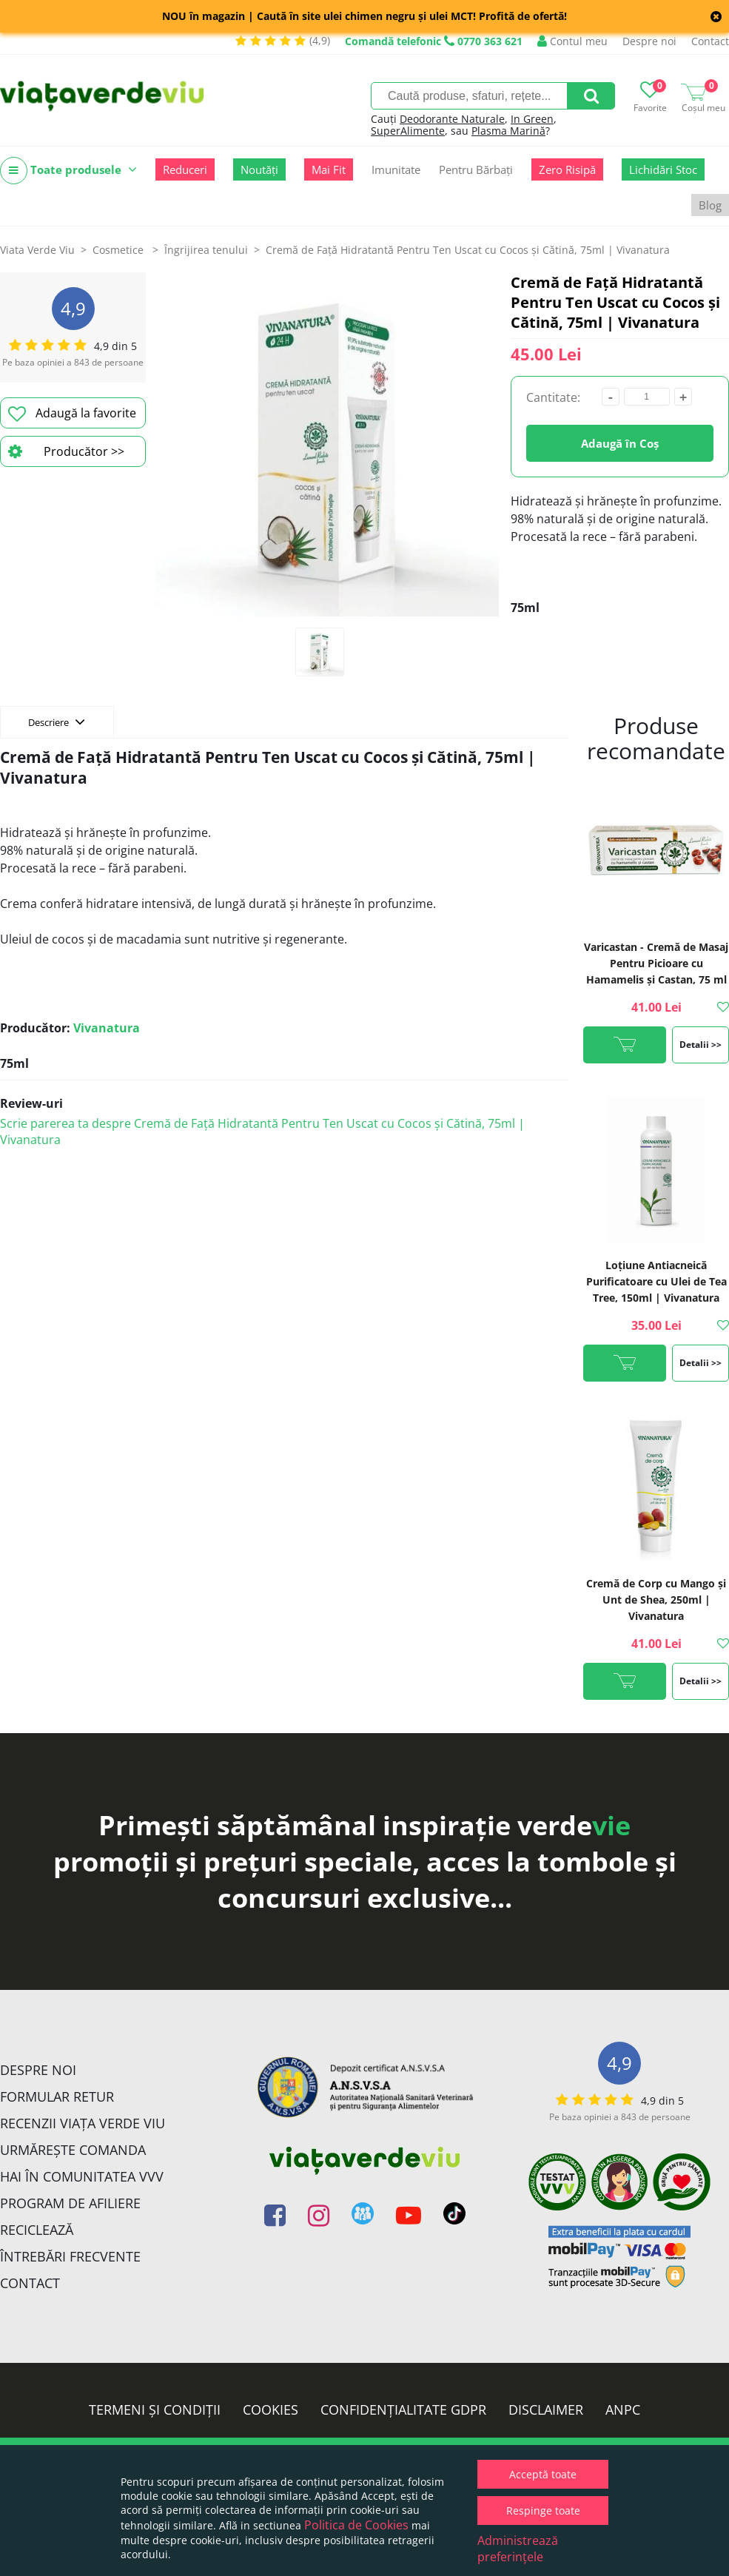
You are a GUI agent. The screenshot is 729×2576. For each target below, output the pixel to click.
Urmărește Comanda (73, 2150)
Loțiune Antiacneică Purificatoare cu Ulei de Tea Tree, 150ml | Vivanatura (656, 1281)
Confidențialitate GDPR (403, 2409)
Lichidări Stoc (663, 169)
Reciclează (36, 2230)
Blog (710, 205)
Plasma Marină (508, 131)
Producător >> (66, 451)
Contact (710, 41)
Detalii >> (700, 1044)
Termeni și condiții (155, 2409)
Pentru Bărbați (476, 169)
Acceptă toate (543, 2474)
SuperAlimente (408, 131)
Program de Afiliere (70, 2203)
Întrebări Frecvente (70, 2256)
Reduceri (185, 169)
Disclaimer (545, 2409)
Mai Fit (329, 169)
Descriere (56, 721)
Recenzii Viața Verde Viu (82, 2123)
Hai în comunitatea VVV (82, 2176)
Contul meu (572, 41)
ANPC (622, 2409)
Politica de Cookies (356, 2525)
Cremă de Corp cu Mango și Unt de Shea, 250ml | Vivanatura (656, 1599)
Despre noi (649, 41)
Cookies (270, 2409)
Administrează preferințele (517, 2548)
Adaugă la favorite (72, 414)
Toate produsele (68, 170)
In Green (532, 119)
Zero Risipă (567, 169)
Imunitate (396, 169)
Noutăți (259, 169)
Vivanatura (106, 1028)
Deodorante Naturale (452, 119)
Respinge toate (543, 2510)
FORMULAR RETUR (57, 2096)
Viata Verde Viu (37, 250)
